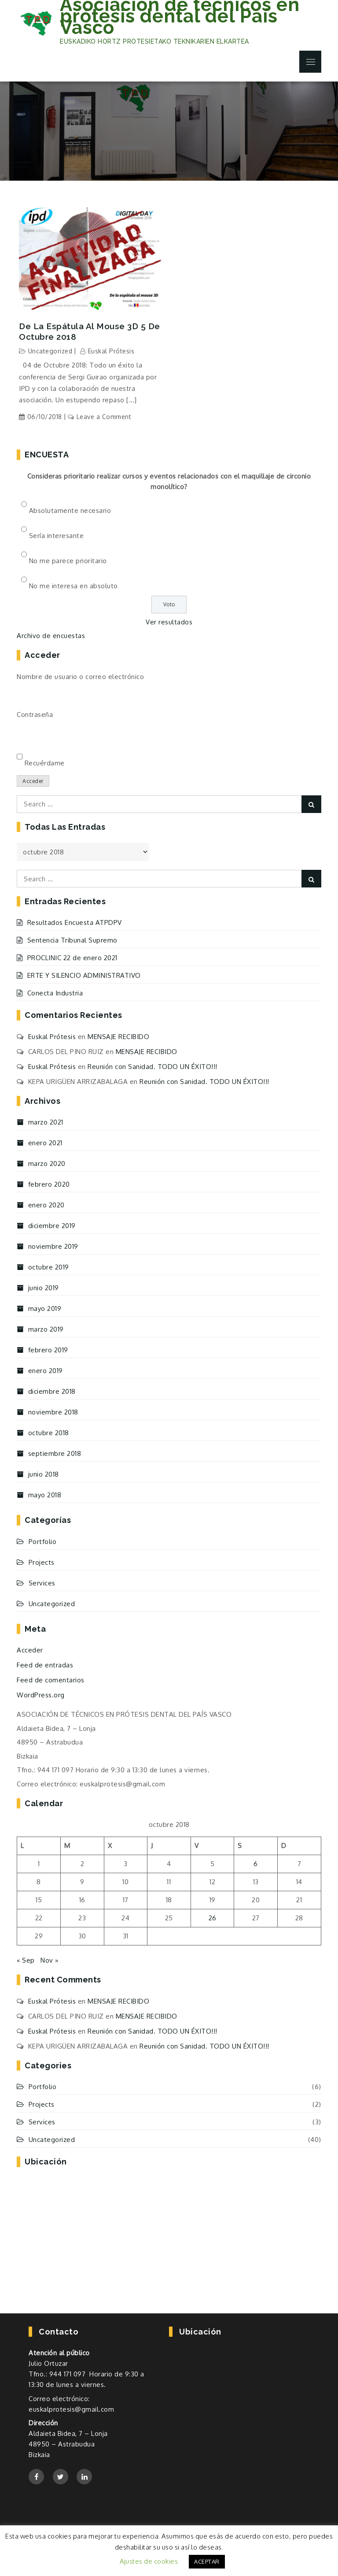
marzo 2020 (47, 1163)
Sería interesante (56, 535)
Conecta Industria (55, 993)
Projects (42, 1562)
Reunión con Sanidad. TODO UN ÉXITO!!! (152, 1066)
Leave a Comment (104, 416)
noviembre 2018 (53, 1412)
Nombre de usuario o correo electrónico (80, 676)
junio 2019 (43, 1288)
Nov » (49, 1960)
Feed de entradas (45, 1665)
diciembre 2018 (52, 1391)
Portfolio (43, 1541)
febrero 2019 (48, 1350)
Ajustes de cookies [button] (149, 2561)
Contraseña (35, 714)
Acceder (33, 781)
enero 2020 (46, 1205)
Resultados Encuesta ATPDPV (74, 922)
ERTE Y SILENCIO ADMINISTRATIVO (84, 975)
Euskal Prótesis (111, 351)
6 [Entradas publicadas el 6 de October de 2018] (256, 1864)
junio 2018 (43, 1474)
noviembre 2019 (53, 1246)
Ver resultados (169, 622)
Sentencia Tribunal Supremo (72, 940)
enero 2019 (45, 1370)
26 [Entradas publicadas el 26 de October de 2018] (213, 1918)
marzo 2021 (45, 1122)
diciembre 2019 (52, 1225)
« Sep (26, 1960)
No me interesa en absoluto (73, 586)
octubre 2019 (48, 1267)
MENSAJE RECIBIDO (118, 1036)
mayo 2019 (45, 1308)
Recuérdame (45, 763)
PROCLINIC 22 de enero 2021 (72, 958)
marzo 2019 (46, 1329)
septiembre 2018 (54, 1453)
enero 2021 (45, 1143)
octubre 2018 (48, 1433)
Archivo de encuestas (51, 635)
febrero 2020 (49, 1184)
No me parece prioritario (68, 561)
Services (42, 1583)
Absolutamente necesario (70, 510)
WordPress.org (41, 1695)
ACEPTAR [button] (207, 2561)
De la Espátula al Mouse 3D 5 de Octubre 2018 (89, 331)
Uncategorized (50, 351)
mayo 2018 (45, 1495)
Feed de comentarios (50, 1680)
